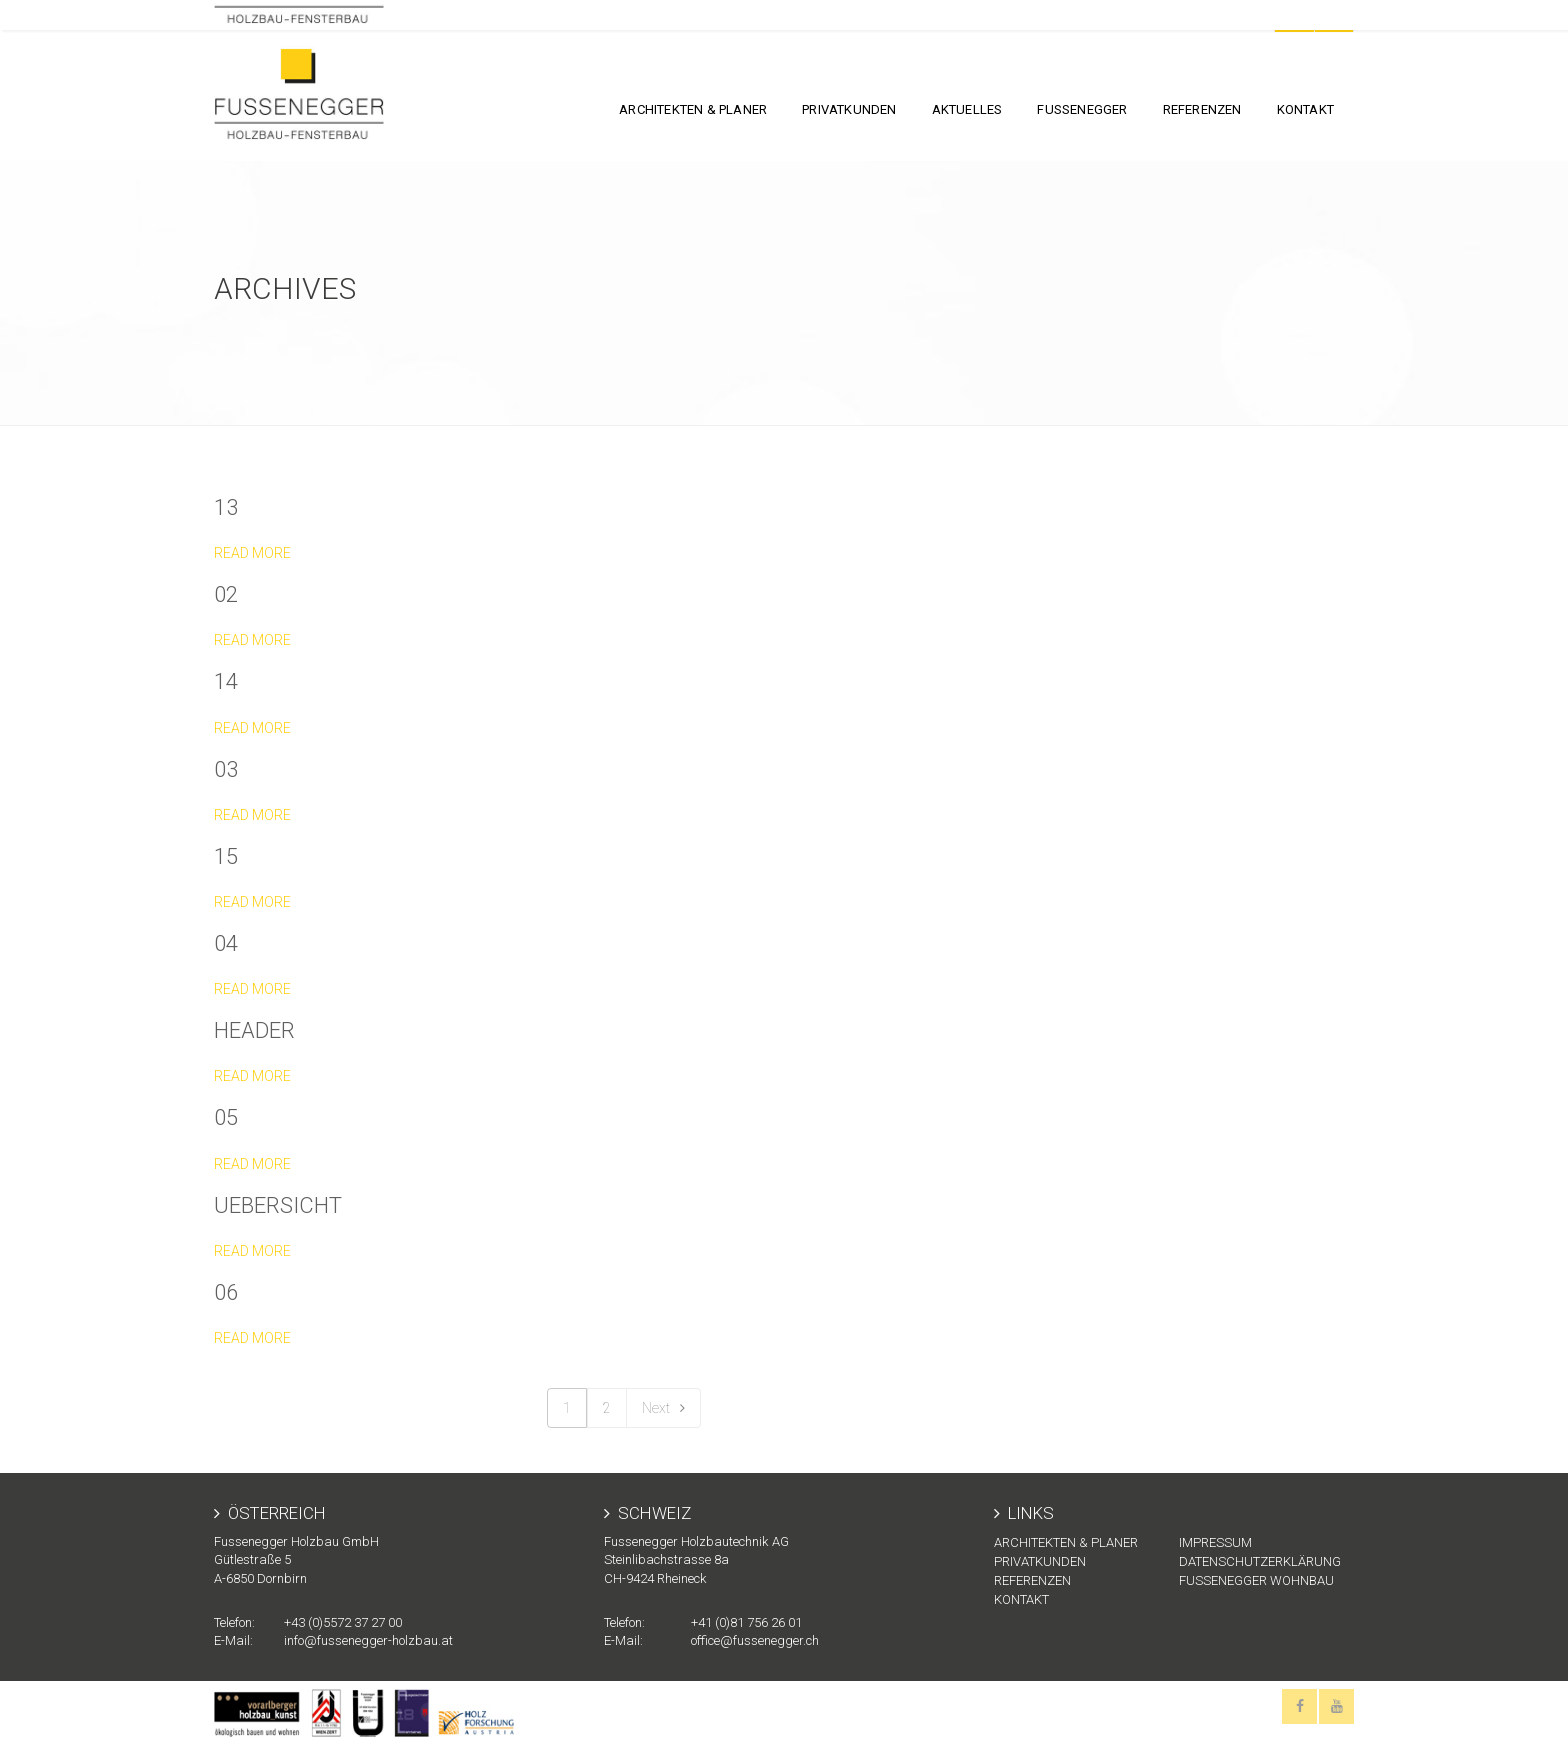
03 (226, 769)
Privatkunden (849, 109)
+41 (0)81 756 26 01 (746, 1622)
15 (226, 856)
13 (226, 507)
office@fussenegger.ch (755, 1640)
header (254, 1030)
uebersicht (278, 1205)
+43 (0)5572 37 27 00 (343, 1622)
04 (226, 943)
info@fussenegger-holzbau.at (368, 1640)
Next (663, 1408)
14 (226, 681)
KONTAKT (1305, 109)
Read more (252, 553)
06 (226, 1292)
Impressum (1215, 1542)
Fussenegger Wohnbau (1256, 1580)
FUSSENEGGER (1082, 109)
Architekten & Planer (693, 109)
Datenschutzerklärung (1260, 1561)
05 (226, 1117)
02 (226, 594)
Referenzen (1202, 109)
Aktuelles (967, 109)
